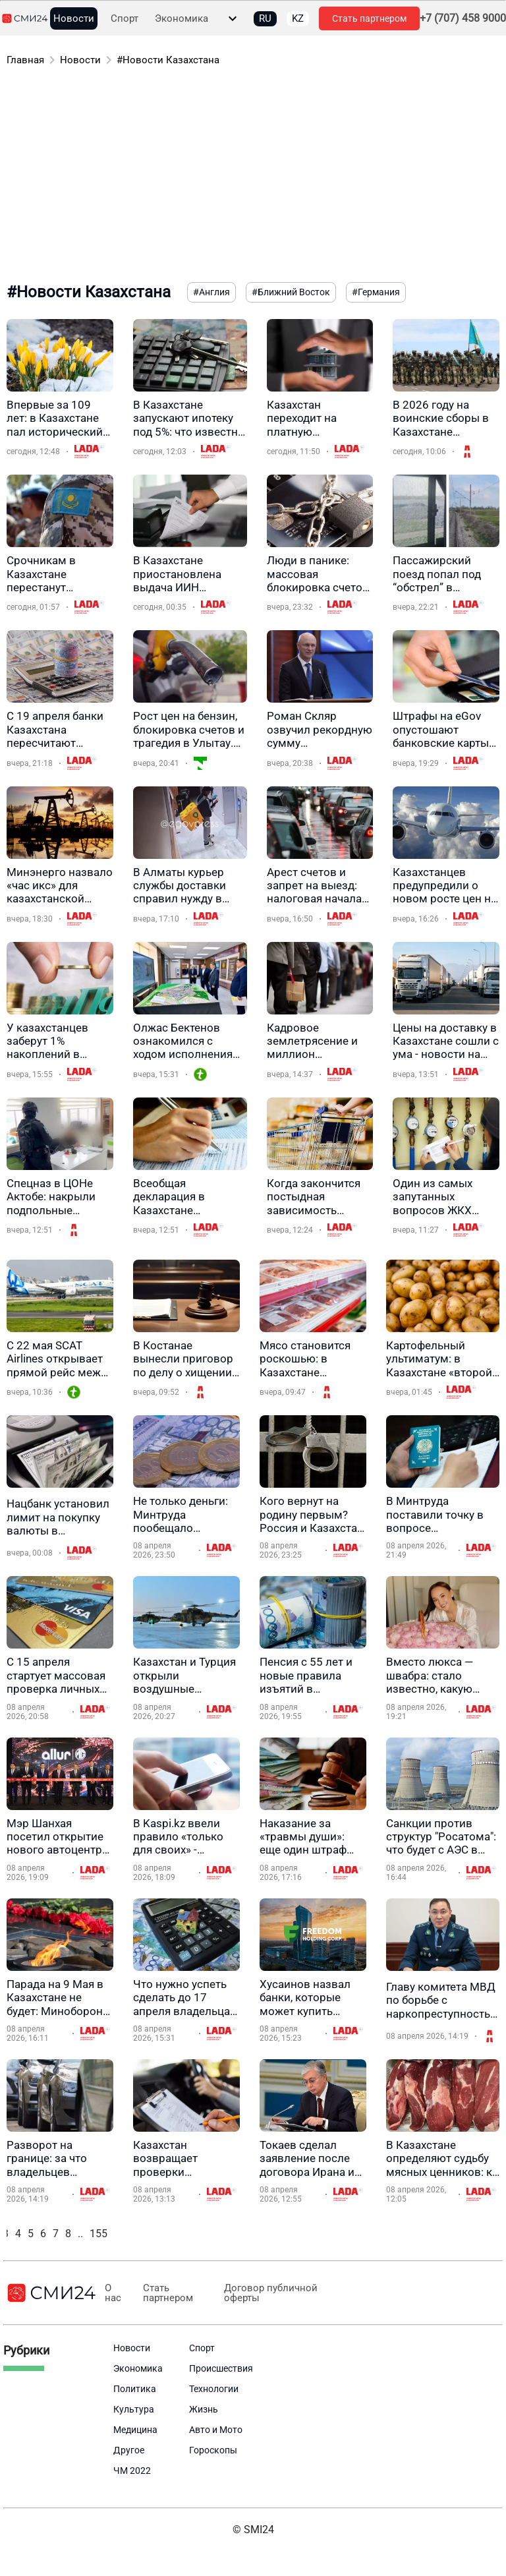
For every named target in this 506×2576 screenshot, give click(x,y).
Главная (25, 60)
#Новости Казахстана (168, 60)
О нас (112, 2293)
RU (265, 18)
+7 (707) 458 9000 (463, 18)
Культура (133, 2409)
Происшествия (221, 2368)
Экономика (181, 19)
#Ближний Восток (291, 292)
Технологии (214, 2389)
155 (98, 2233)
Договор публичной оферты (269, 2293)
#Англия (211, 292)
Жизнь (203, 2409)
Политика (134, 2389)
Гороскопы (213, 2450)
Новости (73, 19)
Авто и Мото (215, 2429)
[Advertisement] (253, 176)
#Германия (376, 292)
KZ (298, 18)
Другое (128, 2450)
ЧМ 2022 (132, 2470)
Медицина (135, 2429)
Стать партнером (369, 18)
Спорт (124, 19)
